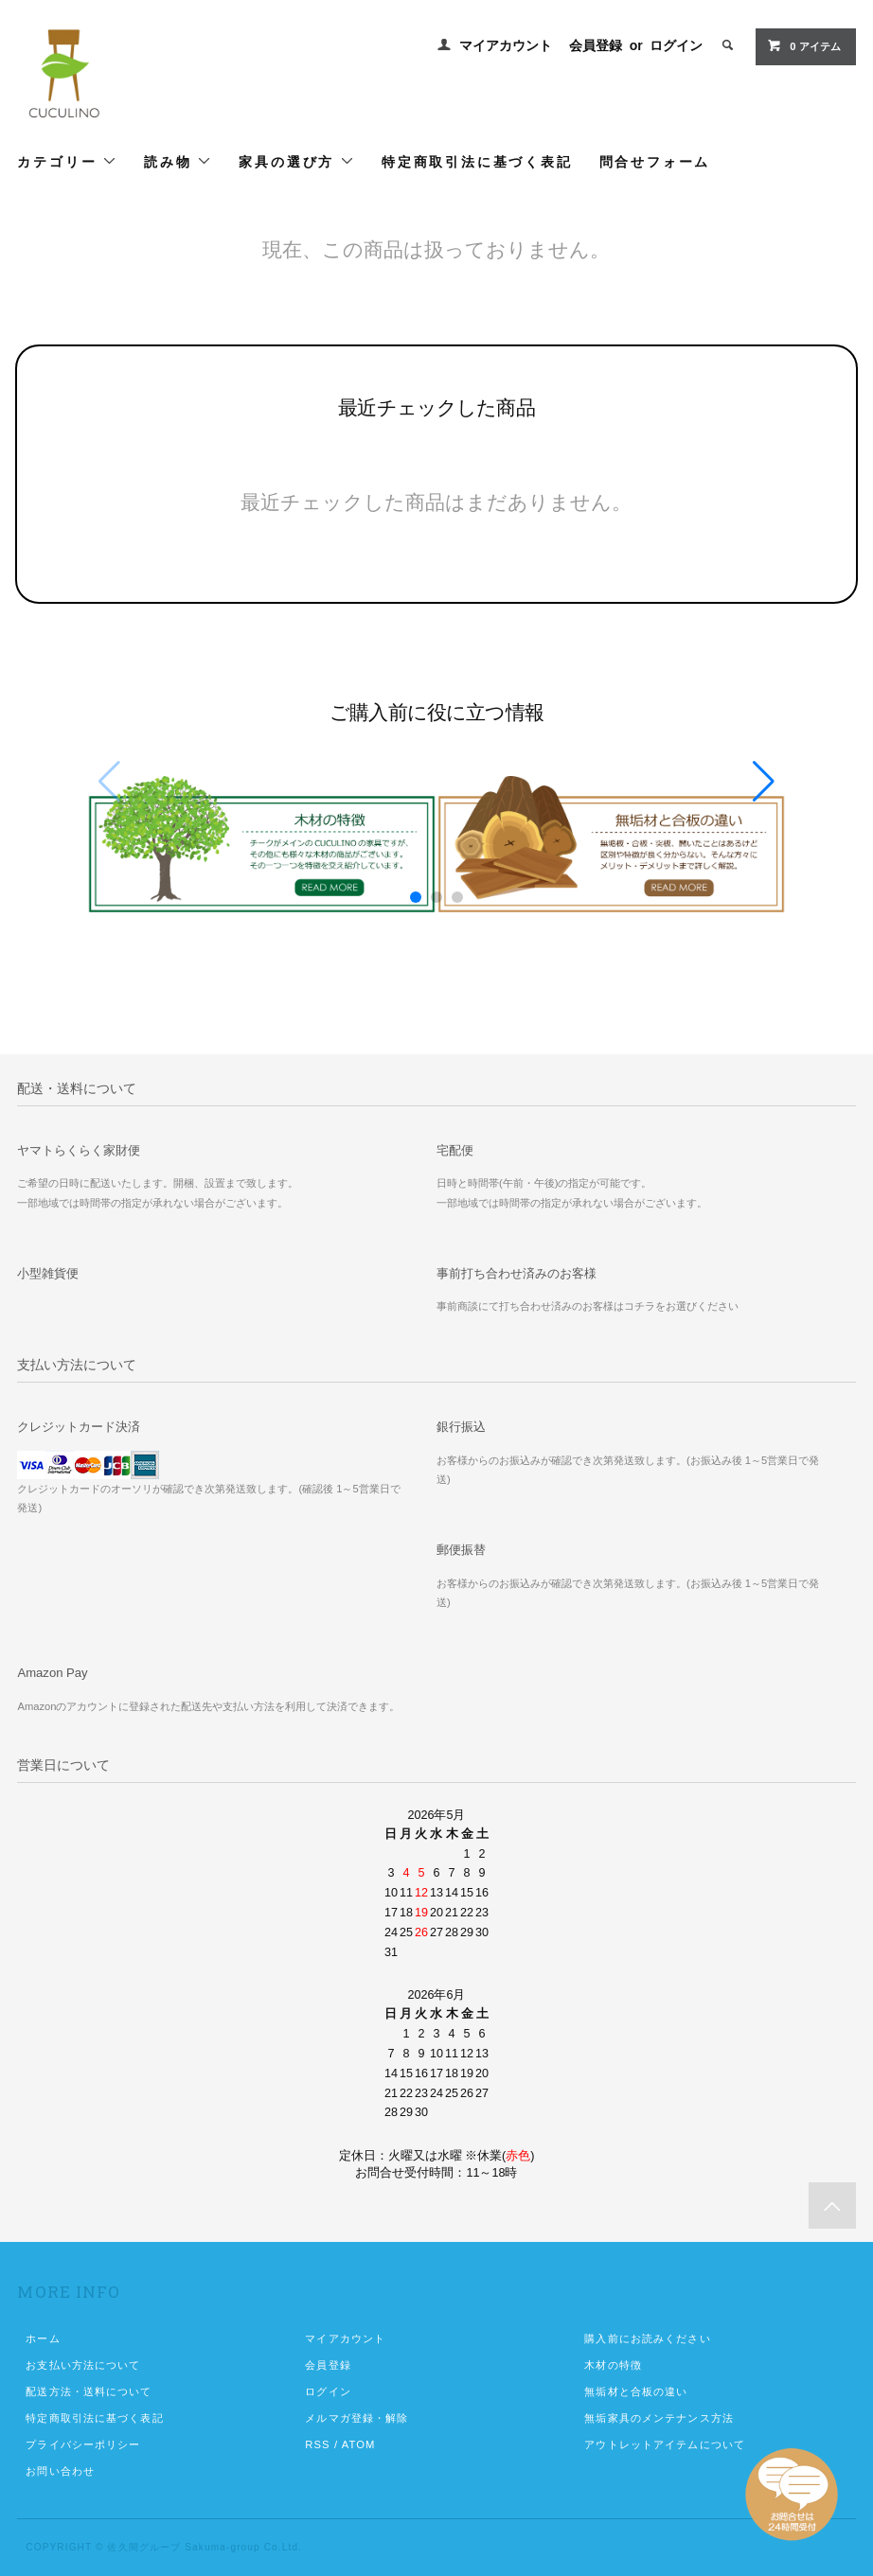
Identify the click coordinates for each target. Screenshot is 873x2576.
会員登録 (595, 45)
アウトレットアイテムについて (664, 2444)
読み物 (178, 161)
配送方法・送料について (88, 2391)
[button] (763, 782)
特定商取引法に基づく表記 (477, 161)
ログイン (676, 45)
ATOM (359, 2444)
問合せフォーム (655, 161)
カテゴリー (67, 161)
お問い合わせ (60, 2471)
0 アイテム (803, 45)
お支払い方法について (83, 2365)
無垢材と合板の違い (635, 2391)
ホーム (43, 2338)
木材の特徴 (613, 2365)
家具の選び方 (297, 161)
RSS (317, 2444)
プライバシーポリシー (83, 2444)
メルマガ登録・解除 (356, 2418)
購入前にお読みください (647, 2338)
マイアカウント (505, 45)
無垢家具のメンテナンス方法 (659, 2418)
